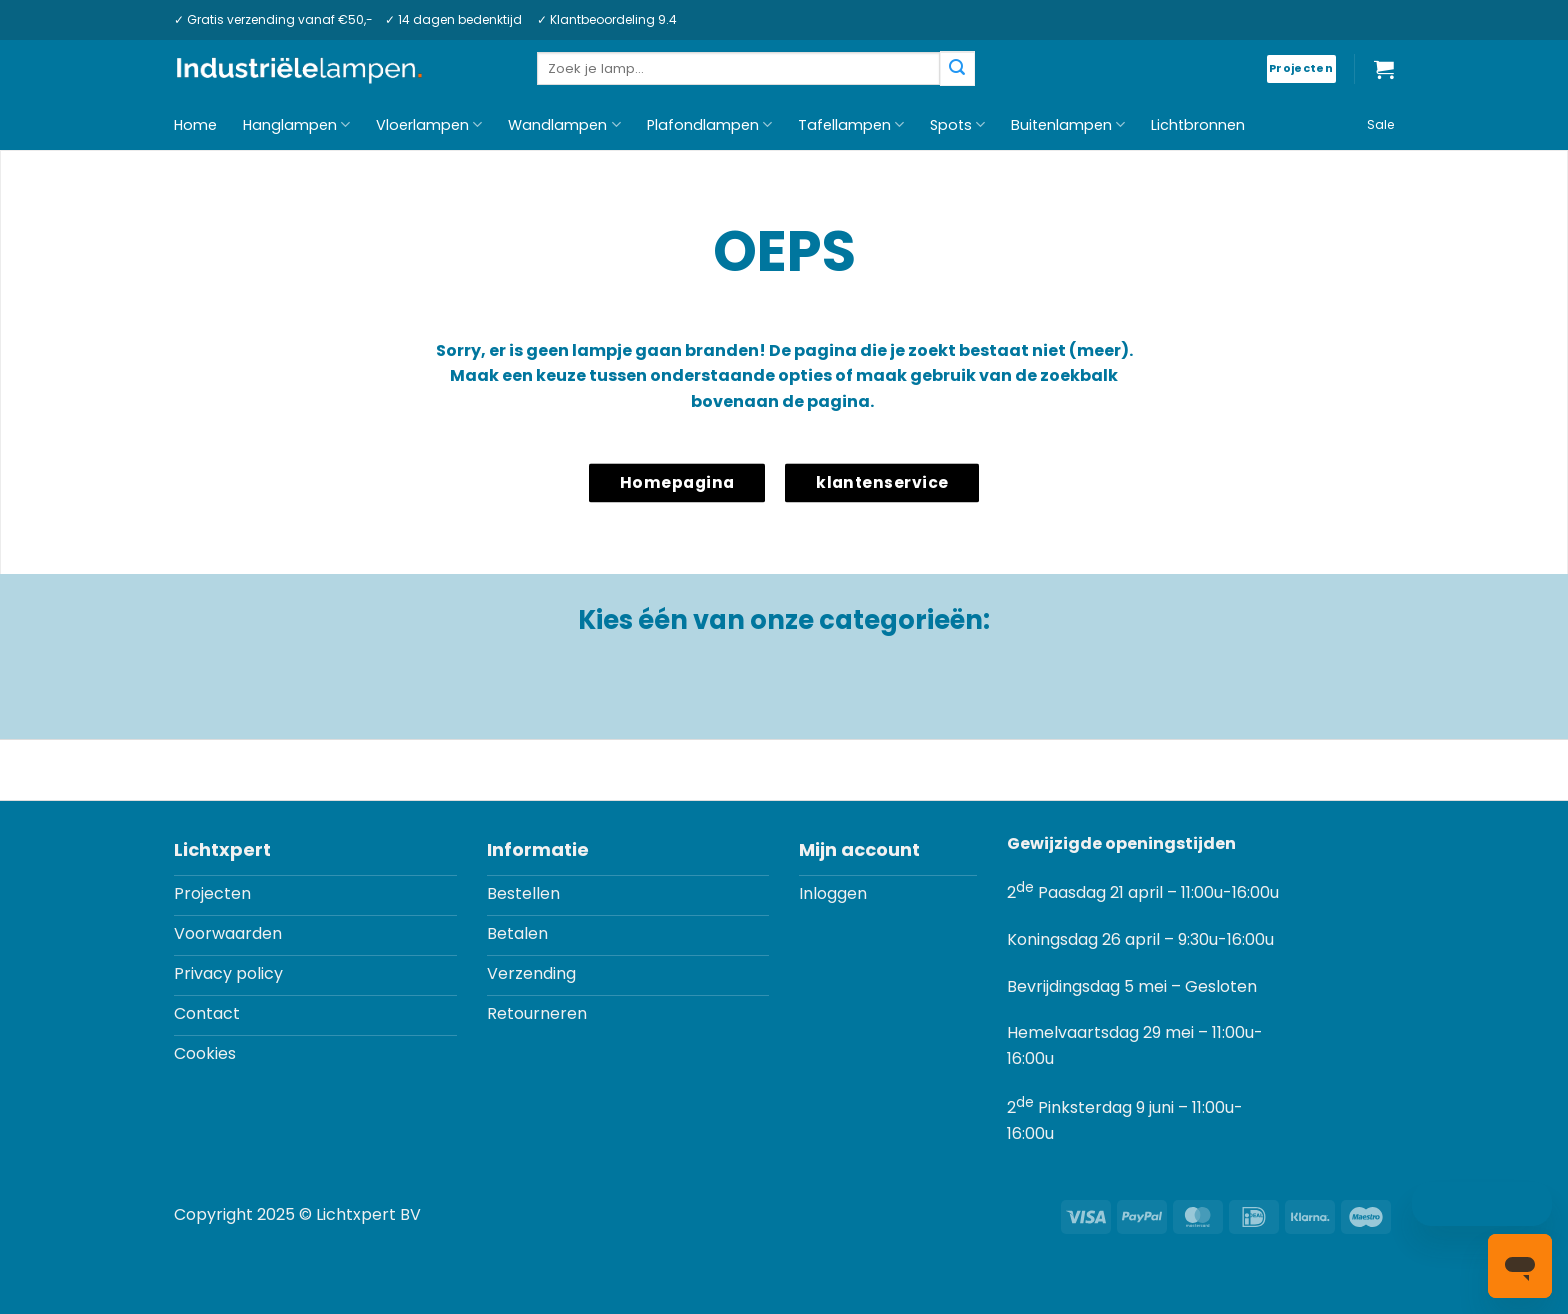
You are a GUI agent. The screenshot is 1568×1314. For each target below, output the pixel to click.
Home (195, 125)
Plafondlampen (709, 125)
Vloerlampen (429, 125)
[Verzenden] (957, 68)
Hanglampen (296, 125)
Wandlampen (564, 125)
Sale (1380, 124)
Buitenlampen (1068, 125)
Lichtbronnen (1198, 125)
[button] (1384, 69)
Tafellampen (851, 125)
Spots (957, 125)
